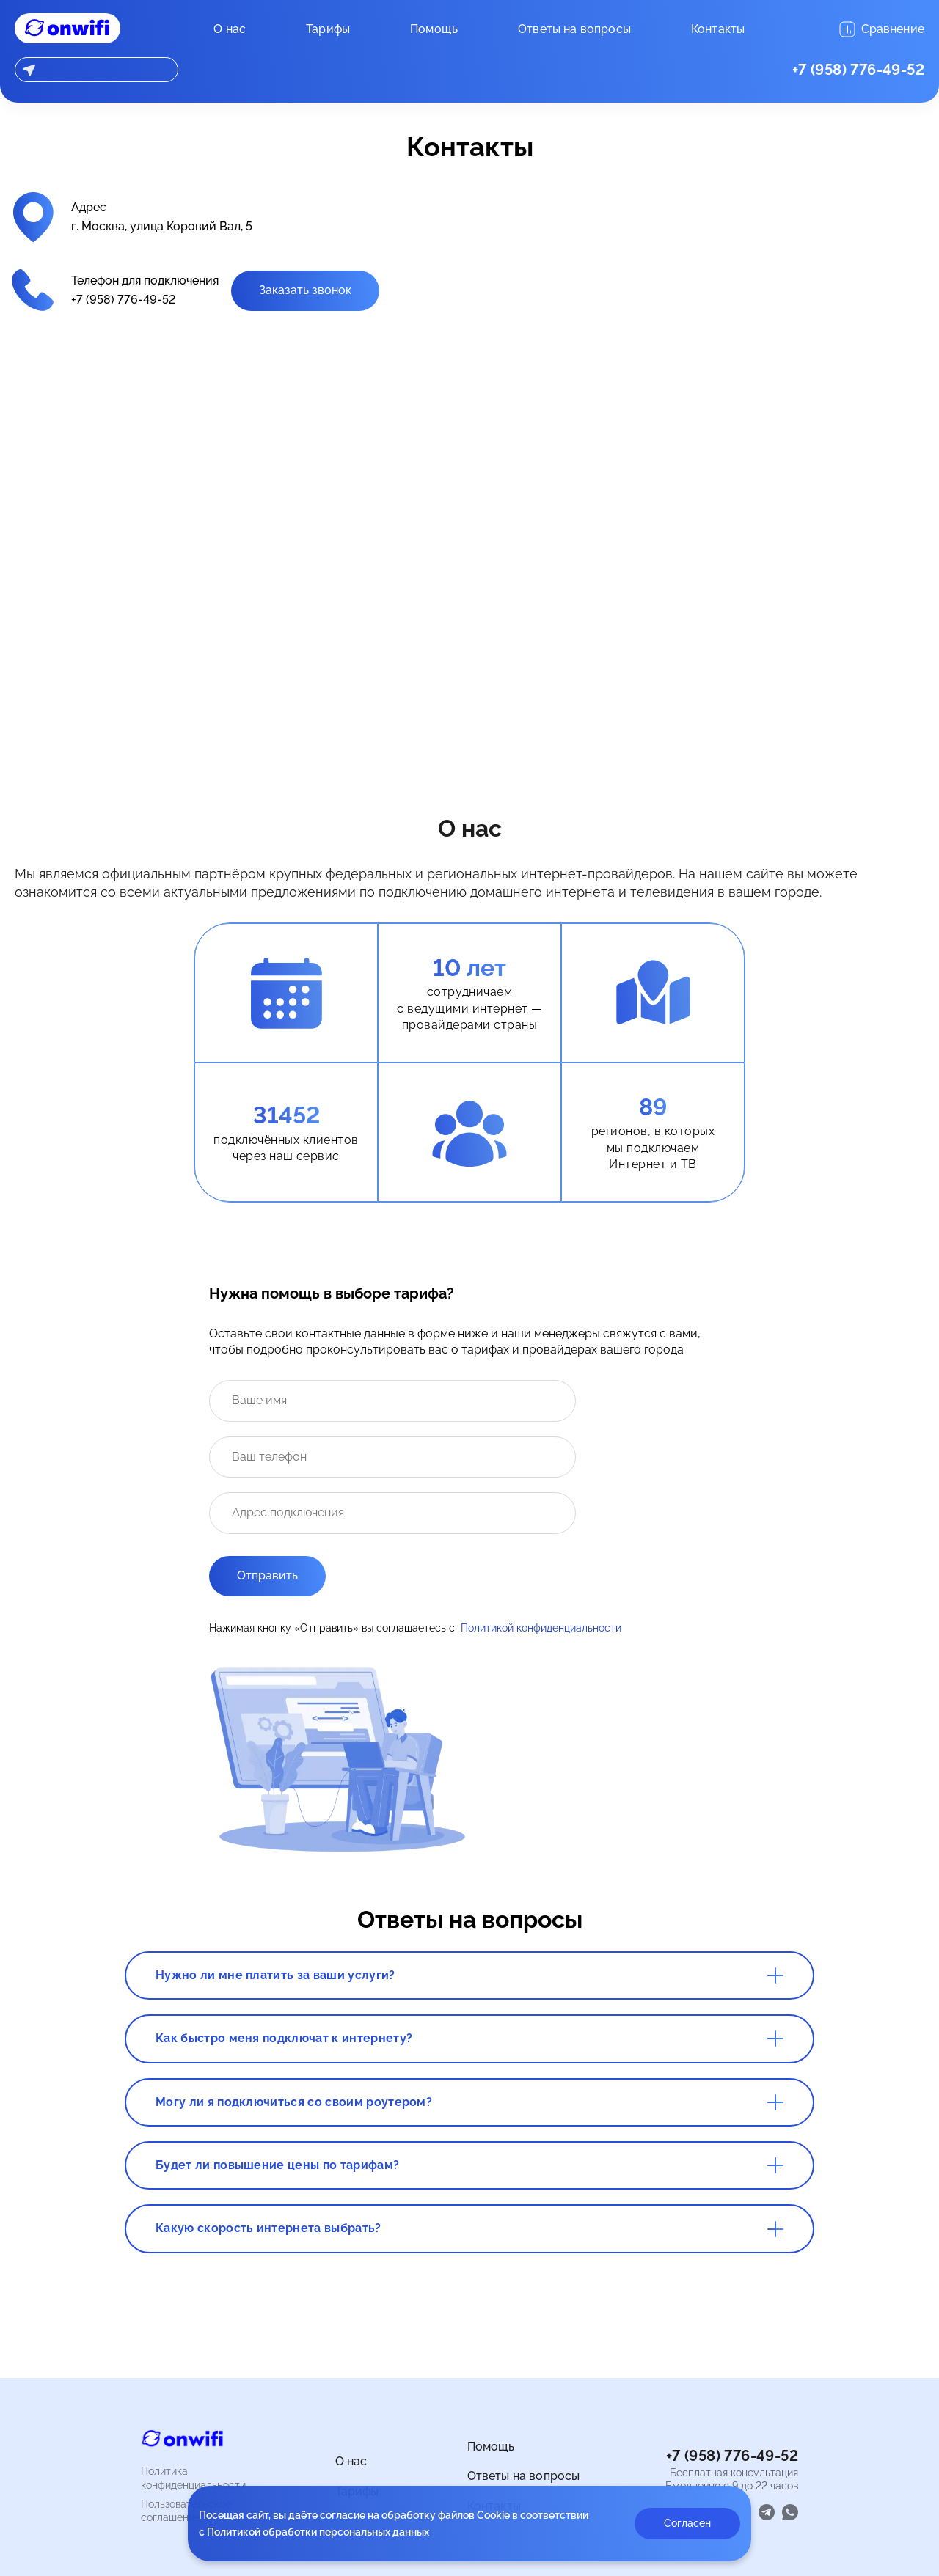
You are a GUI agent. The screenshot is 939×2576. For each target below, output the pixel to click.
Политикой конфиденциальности (541, 1628)
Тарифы (328, 29)
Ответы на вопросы (574, 29)
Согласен (687, 2523)
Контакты (718, 29)
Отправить (267, 1575)
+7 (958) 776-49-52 (858, 69)
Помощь (434, 29)
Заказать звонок (305, 290)
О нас (229, 29)
